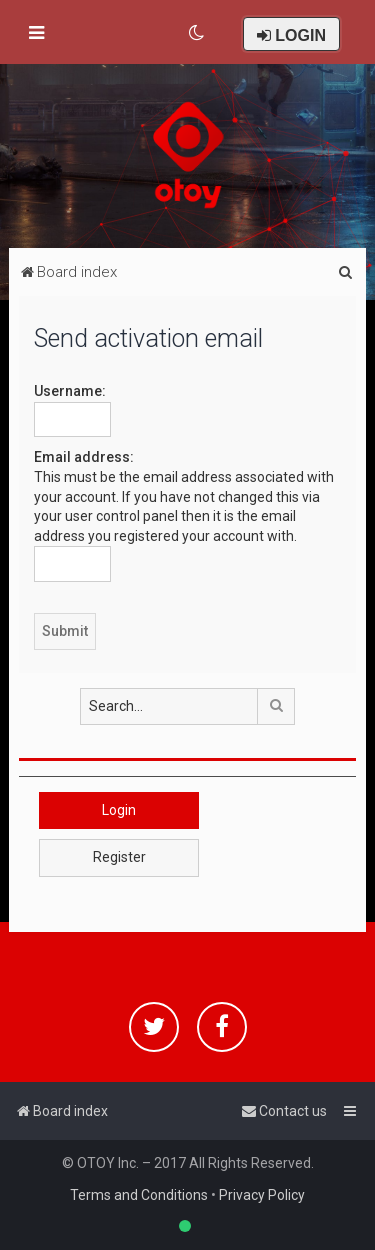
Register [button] (119, 857)
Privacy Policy (262, 1195)
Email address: (84, 457)
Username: (70, 391)
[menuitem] (197, 33)
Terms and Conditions (139, 1195)
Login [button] (119, 810)
